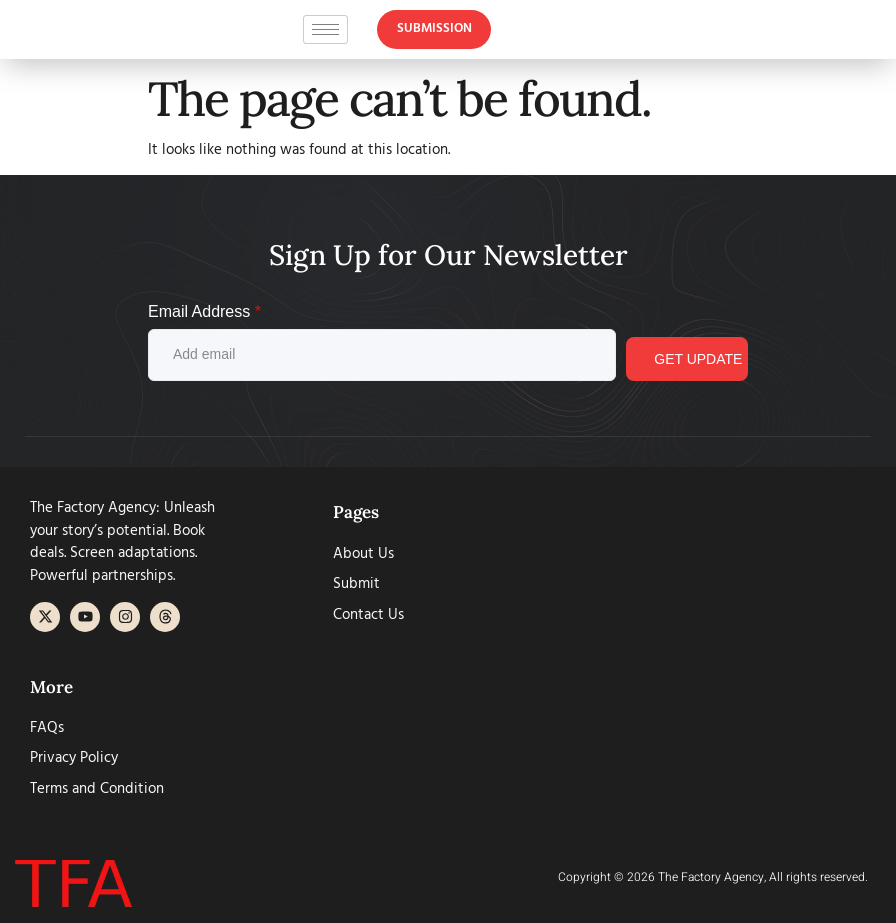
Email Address (204, 311)
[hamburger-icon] (325, 33)
